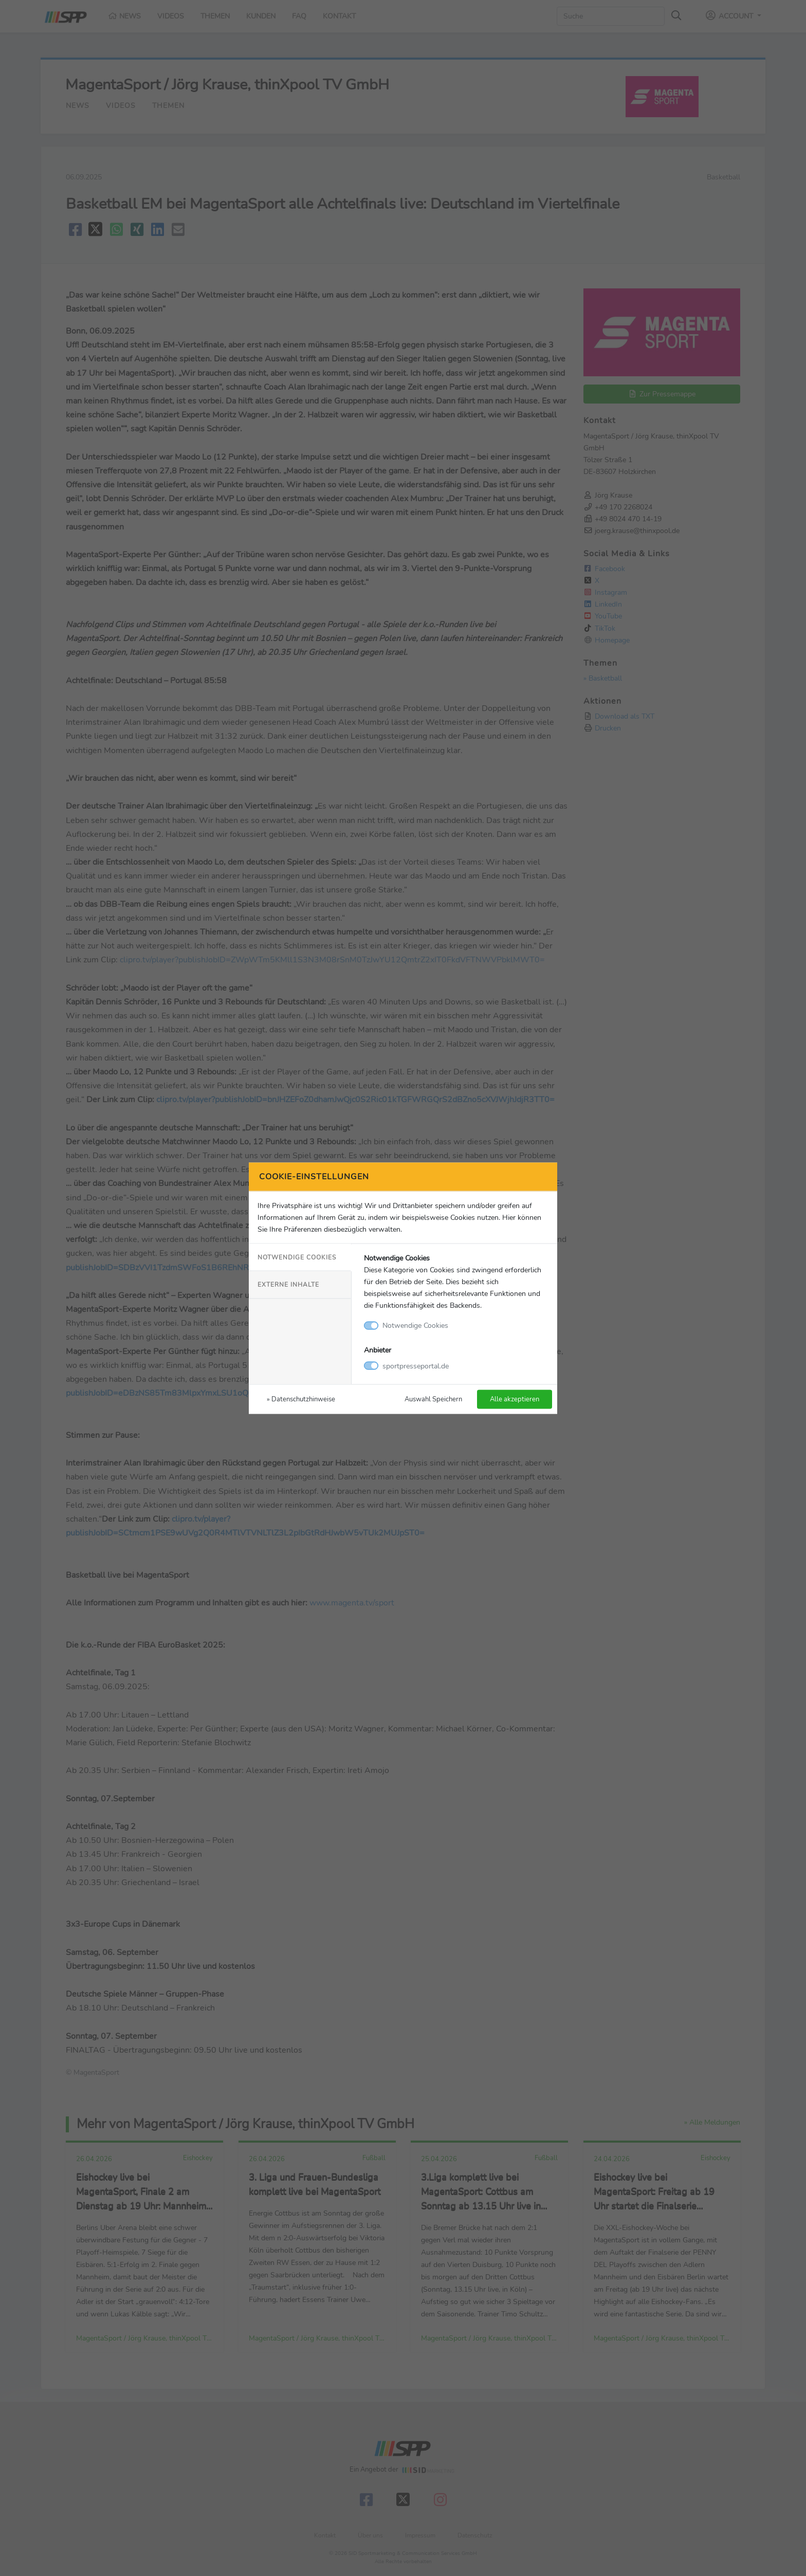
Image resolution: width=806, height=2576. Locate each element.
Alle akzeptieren (514, 1398)
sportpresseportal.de (415, 1365)
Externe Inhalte (288, 1285)
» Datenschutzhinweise (301, 1398)
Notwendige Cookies (297, 1257)
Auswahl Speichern (433, 1398)
